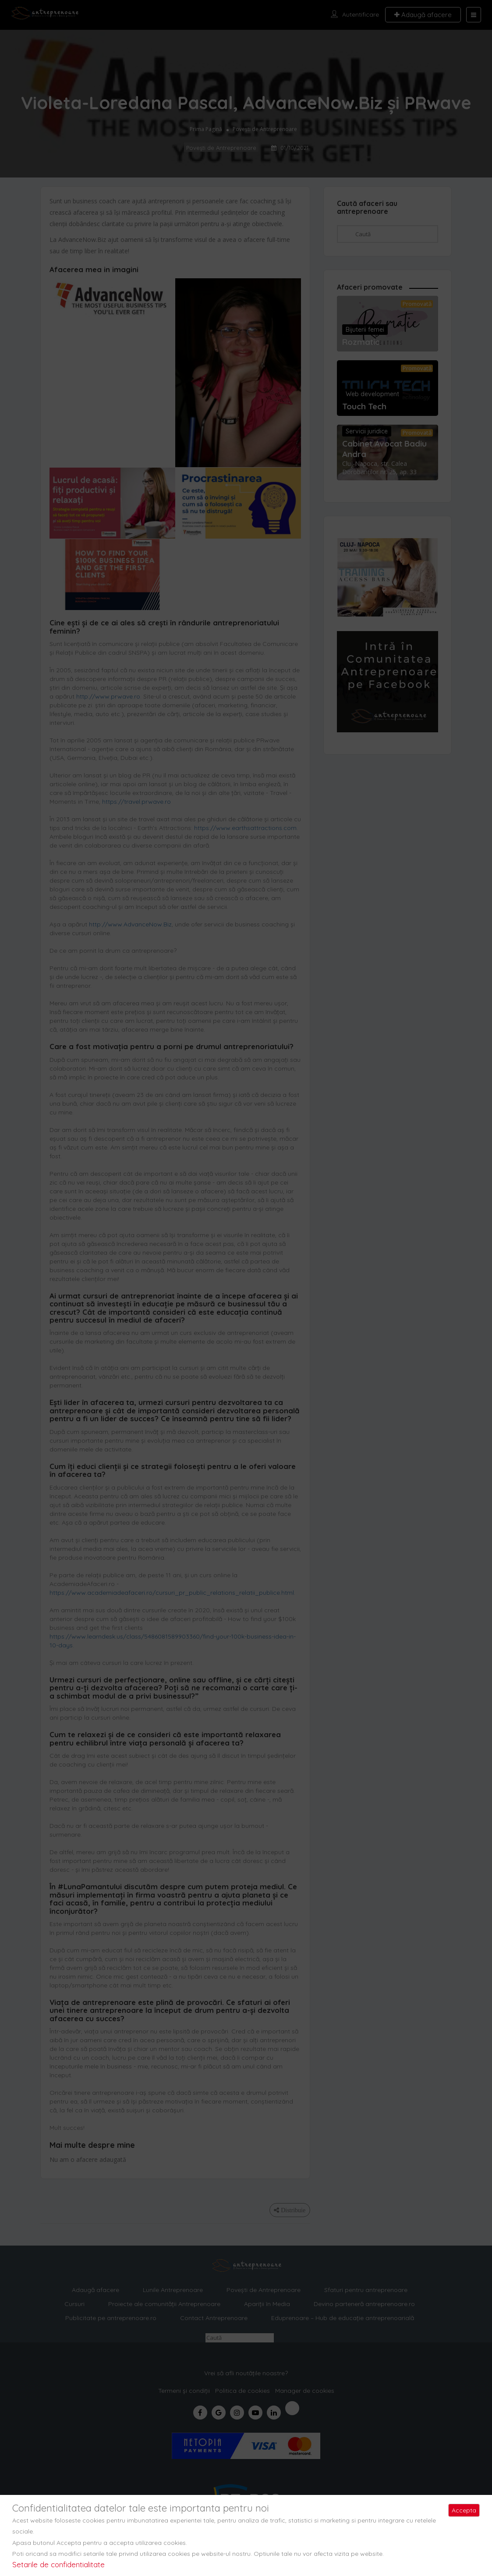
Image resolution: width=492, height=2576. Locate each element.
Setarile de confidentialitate (58, 2564)
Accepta (464, 2510)
